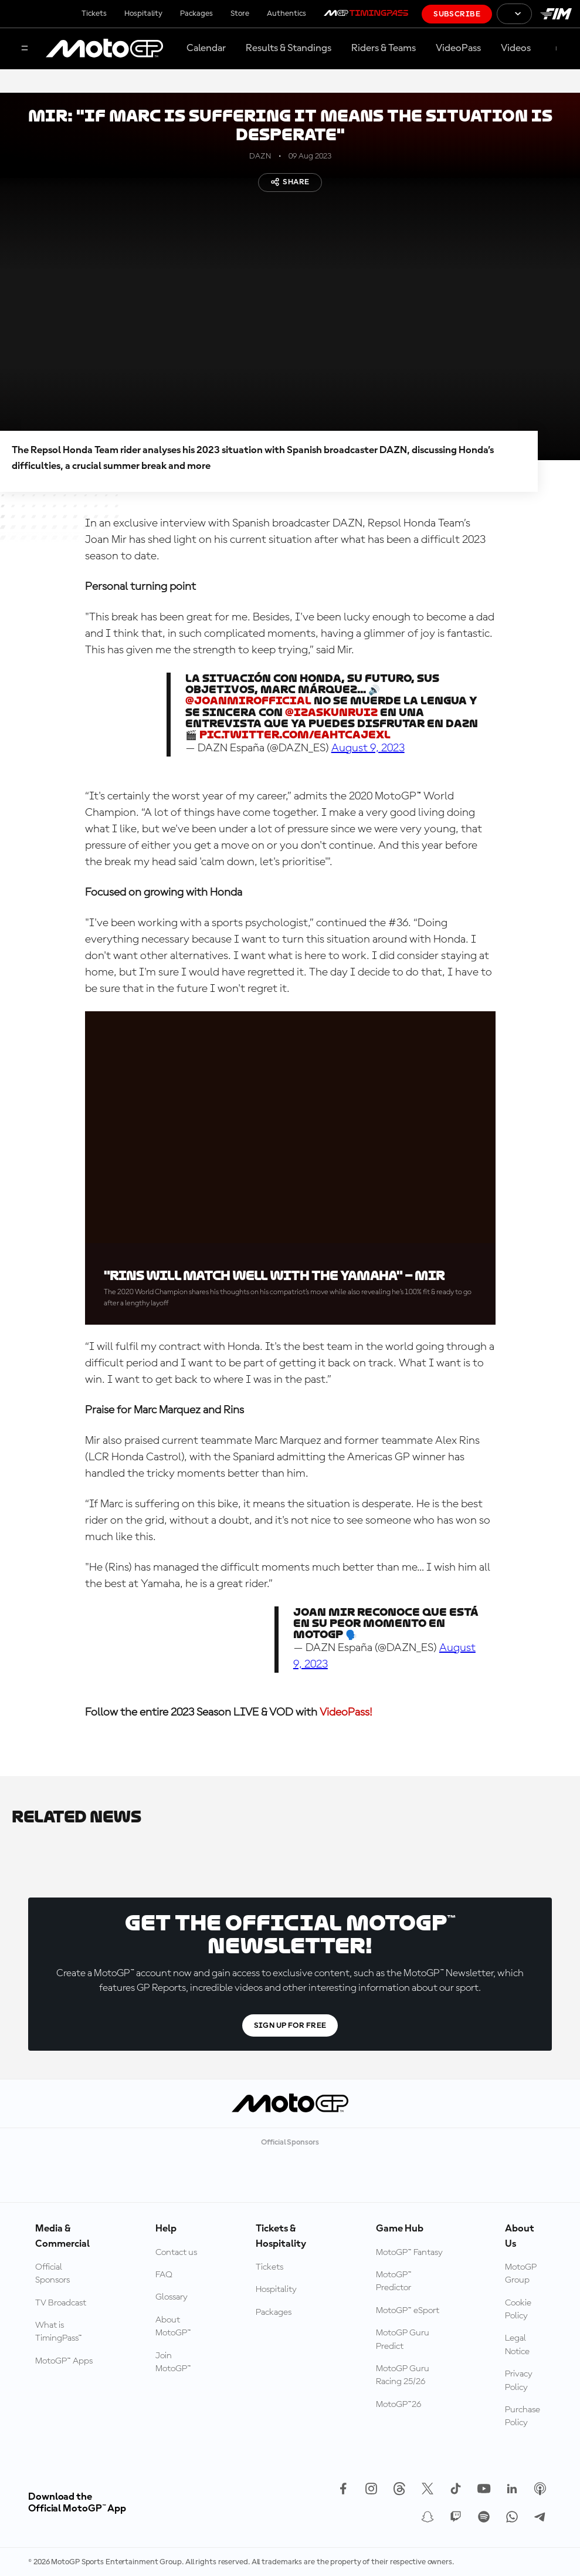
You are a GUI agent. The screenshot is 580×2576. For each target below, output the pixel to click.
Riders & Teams (383, 48)
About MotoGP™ (173, 2326)
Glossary (171, 2297)
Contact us (176, 2252)
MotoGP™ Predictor (394, 2281)
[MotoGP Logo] (104, 48)
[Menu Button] (24, 49)
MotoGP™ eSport (407, 2310)
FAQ (163, 2275)
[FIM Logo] (556, 13)
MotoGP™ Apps (64, 2361)
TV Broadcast (60, 2303)
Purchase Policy (522, 2416)
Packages (196, 13)
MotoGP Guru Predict (402, 2339)
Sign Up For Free (290, 2025)
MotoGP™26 (398, 2404)
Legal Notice (517, 2345)
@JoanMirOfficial (248, 700)
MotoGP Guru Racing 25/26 (402, 2375)
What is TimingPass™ (58, 2332)
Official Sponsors (52, 2274)
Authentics (286, 13)
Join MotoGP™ (173, 2362)
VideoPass (458, 48)
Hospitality (143, 13)
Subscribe (456, 14)
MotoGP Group (521, 2274)
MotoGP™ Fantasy (409, 2252)
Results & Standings (288, 48)
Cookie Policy (518, 2309)
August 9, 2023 (368, 748)
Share (289, 182)
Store (239, 13)
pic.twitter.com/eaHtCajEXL (295, 734)
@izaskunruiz (331, 712)
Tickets (94, 13)
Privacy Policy (518, 2380)
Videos (516, 48)
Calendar (206, 48)
